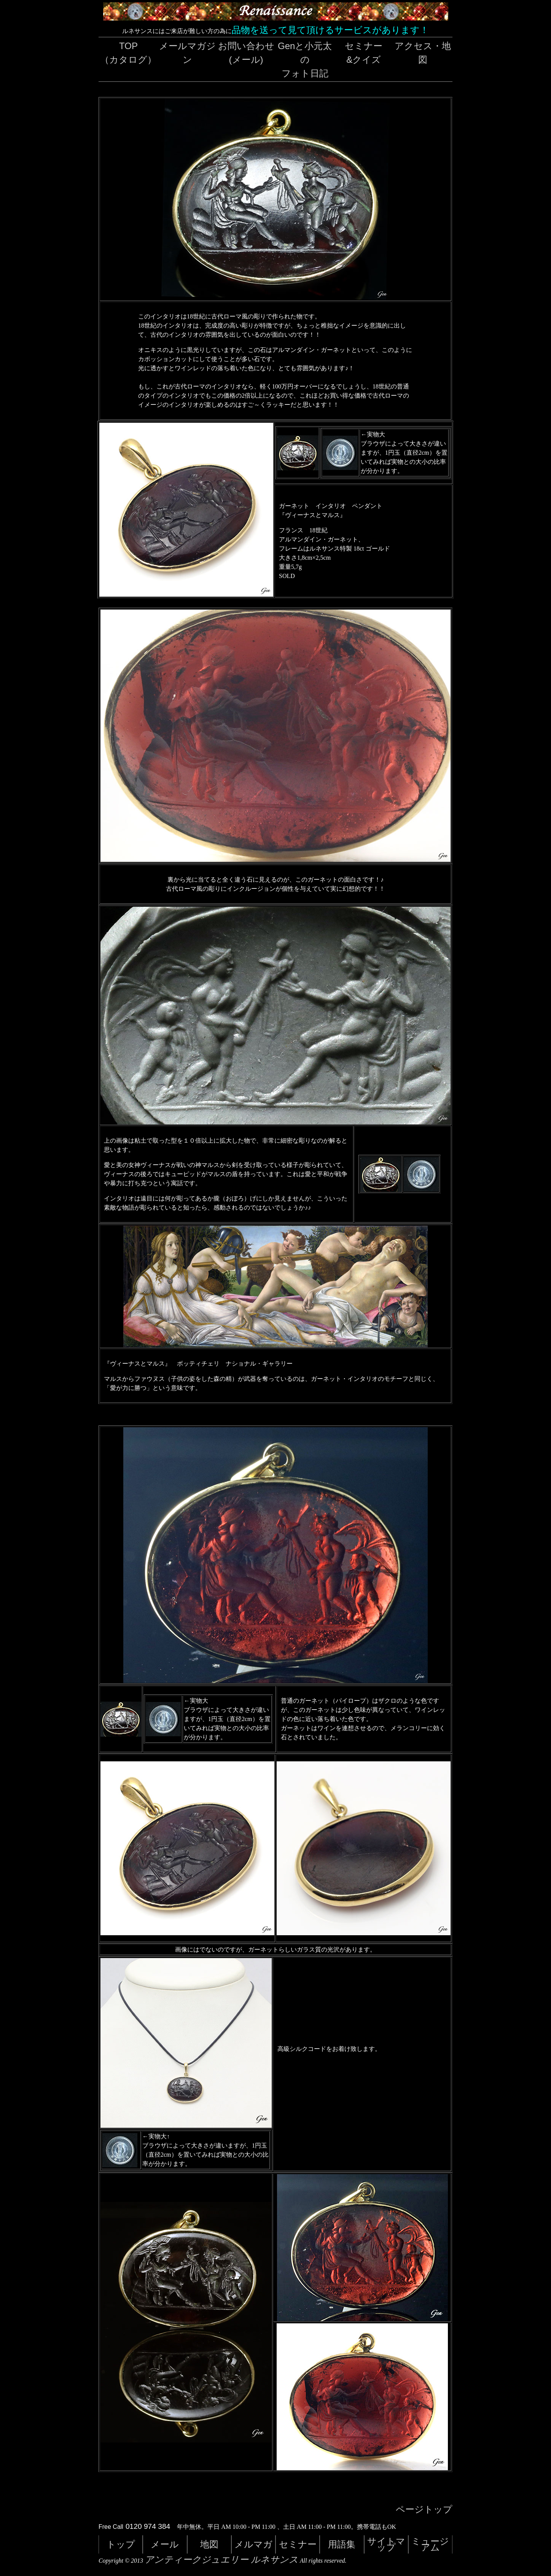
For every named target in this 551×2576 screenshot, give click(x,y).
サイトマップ (386, 2544)
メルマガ (253, 2544)
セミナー (298, 2544)
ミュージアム (430, 2544)
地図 (209, 2544)
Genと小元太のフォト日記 (305, 59)
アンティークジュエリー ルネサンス (221, 2560)
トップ (121, 2544)
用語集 (341, 2544)
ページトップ (424, 2509)
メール (165, 2544)
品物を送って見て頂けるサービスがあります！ (330, 30)
